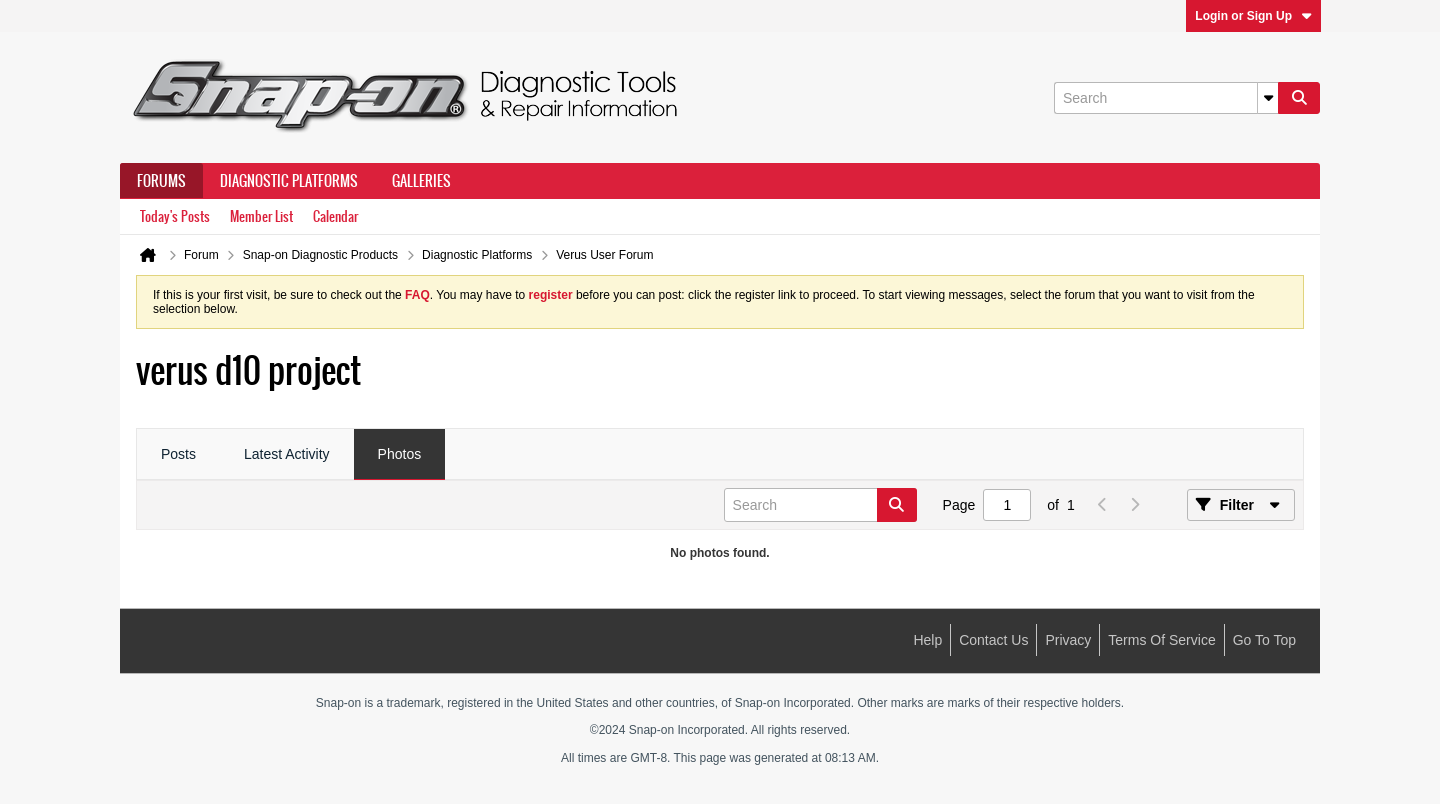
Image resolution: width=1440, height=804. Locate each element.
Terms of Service (1161, 640)
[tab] (178, 455)
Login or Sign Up (1253, 16)
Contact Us (993, 640)
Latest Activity (287, 454)
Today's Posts (175, 216)
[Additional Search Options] (1268, 98)
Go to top (1264, 640)
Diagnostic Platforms (289, 181)
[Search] (1166, 98)
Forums (161, 181)
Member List (261, 216)
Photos (400, 454)
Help (927, 640)
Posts (178, 454)
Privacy (1068, 640)
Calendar (335, 216)
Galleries (421, 181)
